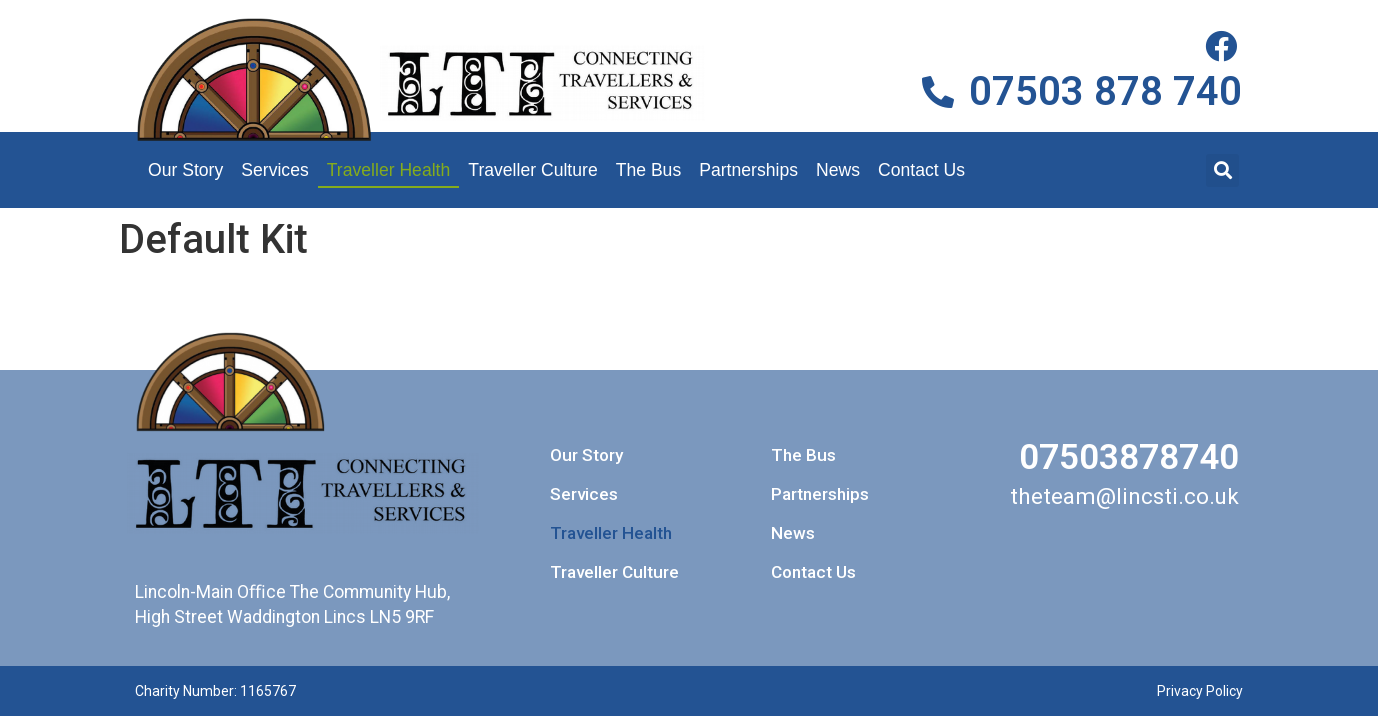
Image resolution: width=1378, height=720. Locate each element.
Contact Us (921, 170)
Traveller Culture (532, 170)
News (838, 170)
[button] (1222, 170)
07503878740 (1129, 457)
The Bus (649, 170)
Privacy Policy (1200, 691)
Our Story (185, 170)
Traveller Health (389, 170)
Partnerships (748, 170)
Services (274, 170)
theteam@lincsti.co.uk (1124, 496)
